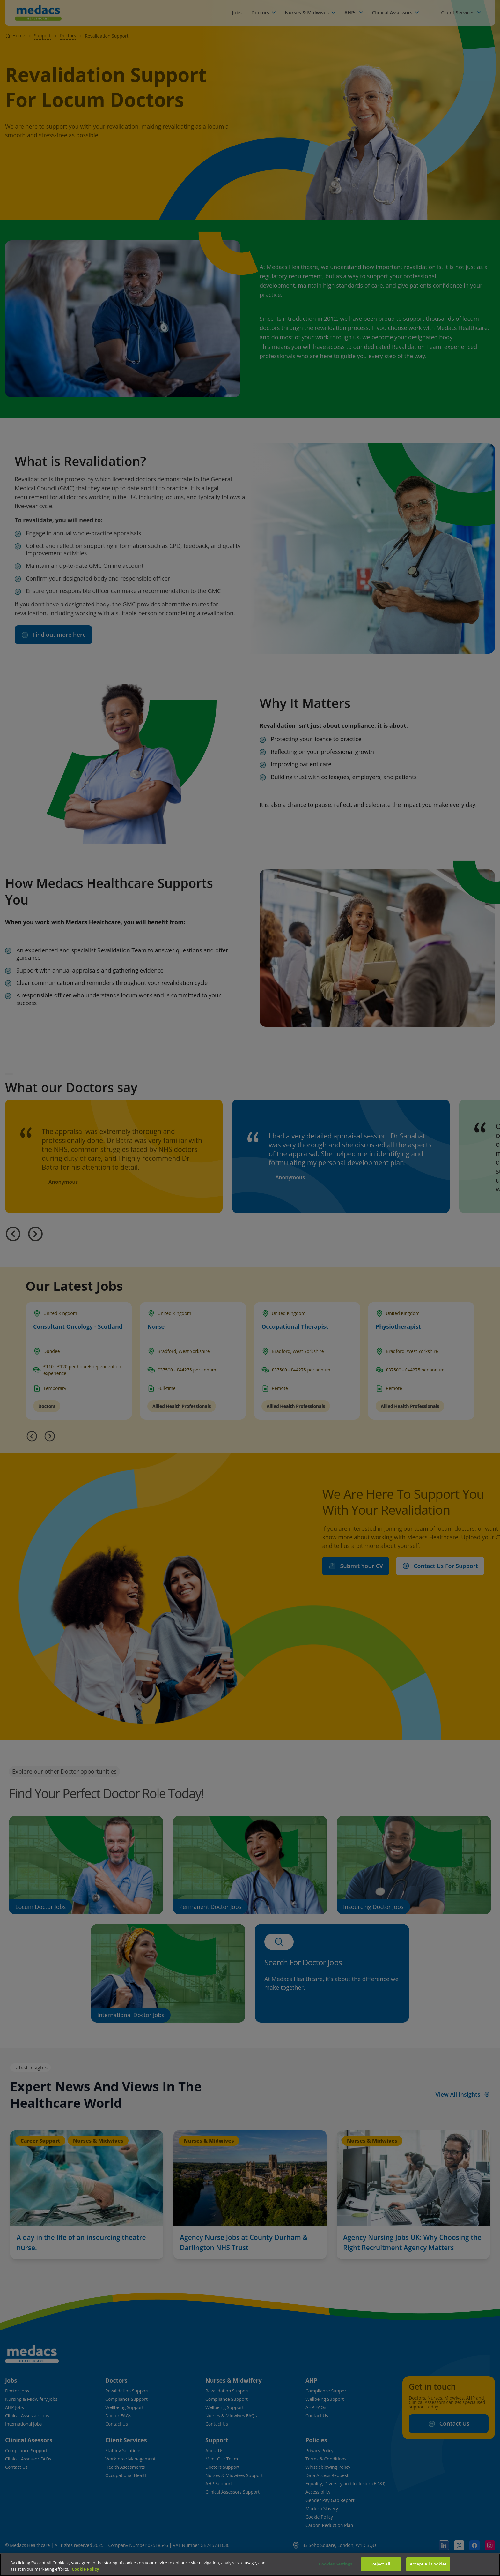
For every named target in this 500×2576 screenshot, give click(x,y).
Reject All (380, 2564)
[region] (250, 2564)
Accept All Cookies (428, 2564)
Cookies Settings (335, 2564)
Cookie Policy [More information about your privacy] (85, 2569)
